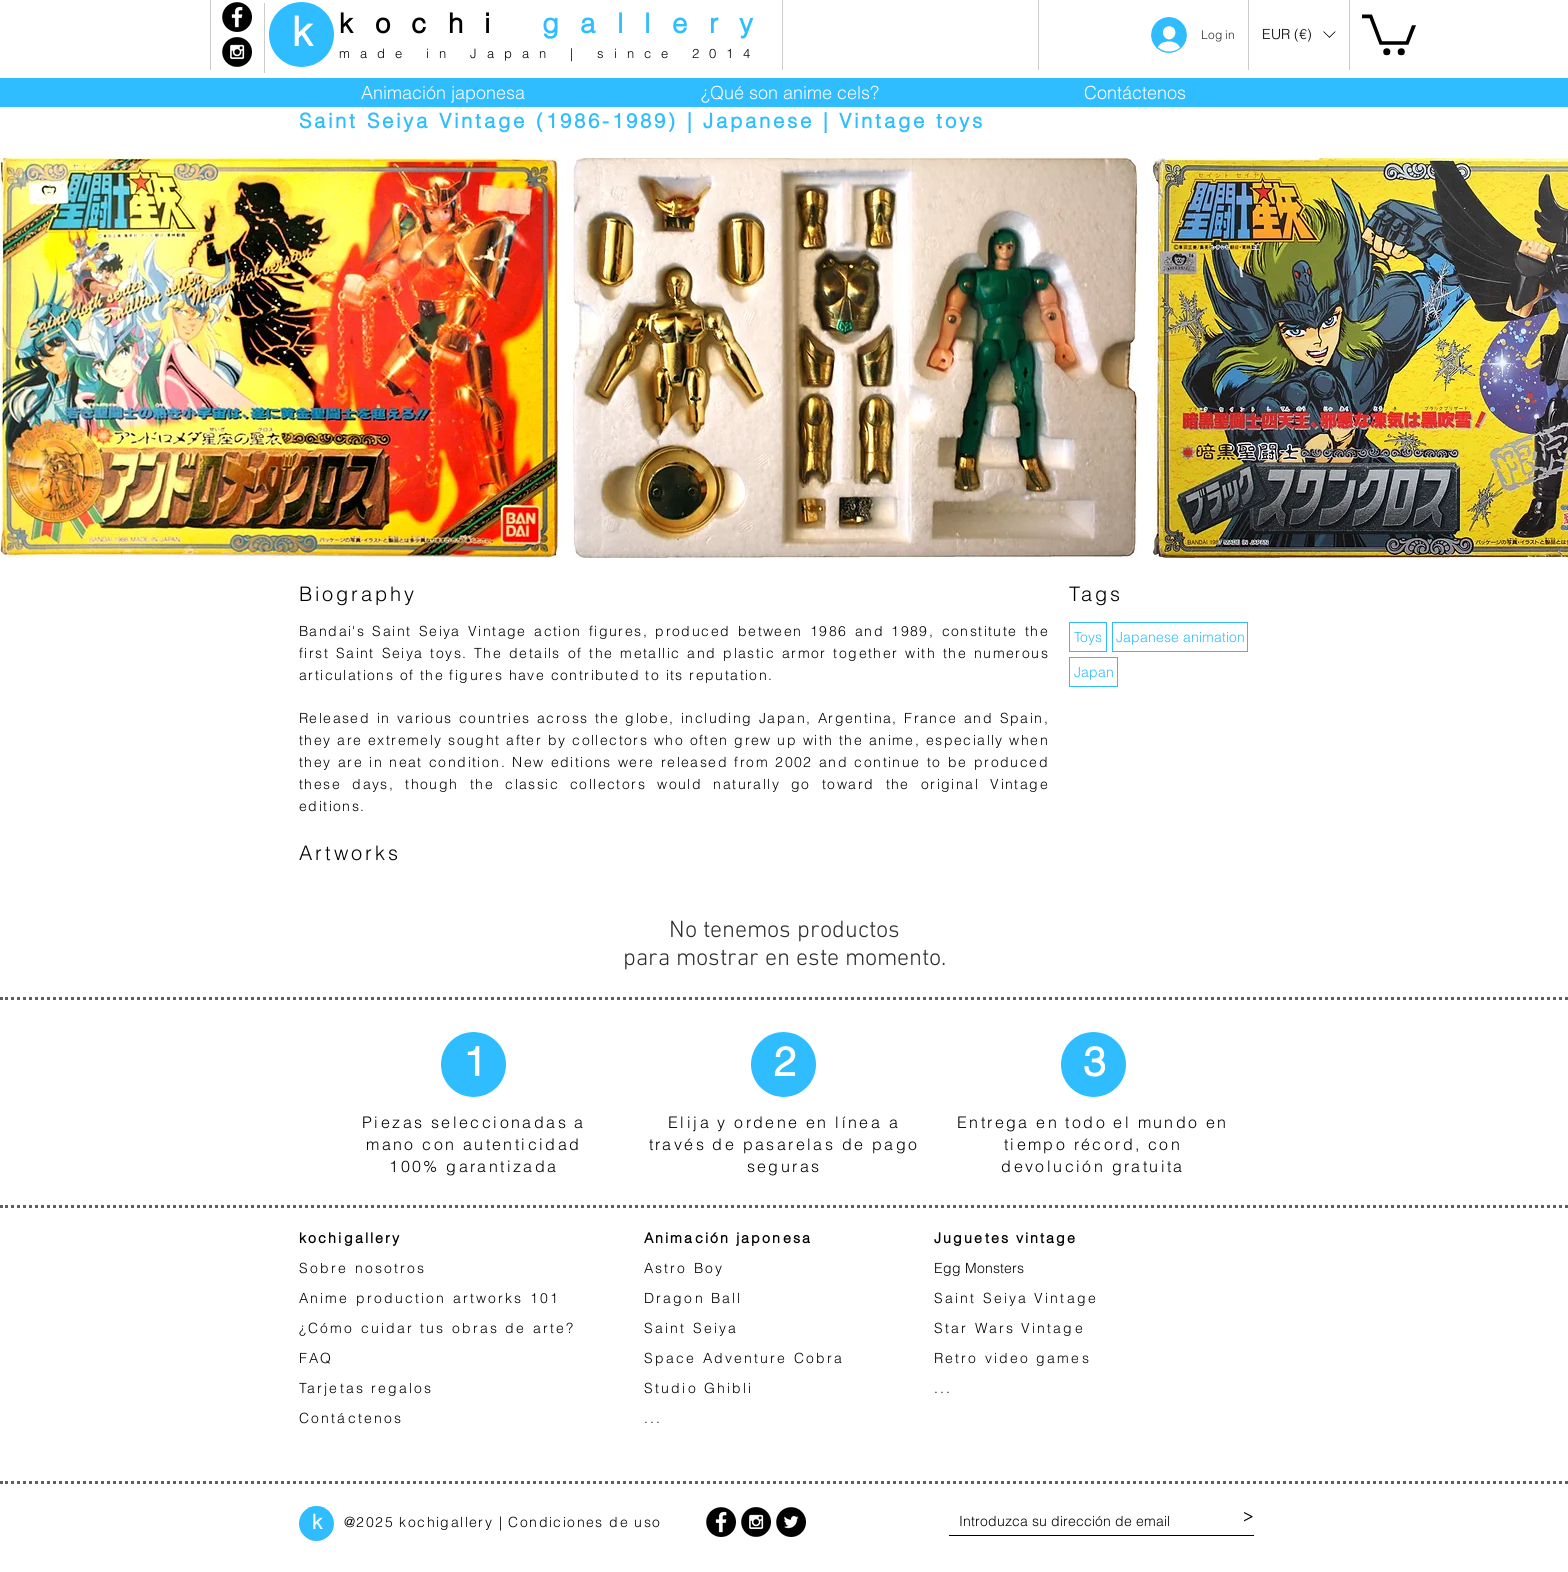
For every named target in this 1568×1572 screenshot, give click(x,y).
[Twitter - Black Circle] (791, 1522)
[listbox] (1298, 34)
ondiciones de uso (591, 1522)
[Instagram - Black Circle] (237, 52)
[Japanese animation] (1180, 637)
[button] (1298, 34)
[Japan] (1093, 672)
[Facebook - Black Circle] (237, 17)
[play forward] (1543, 358)
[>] (1248, 1517)
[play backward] (25, 358)
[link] (1389, 32)
